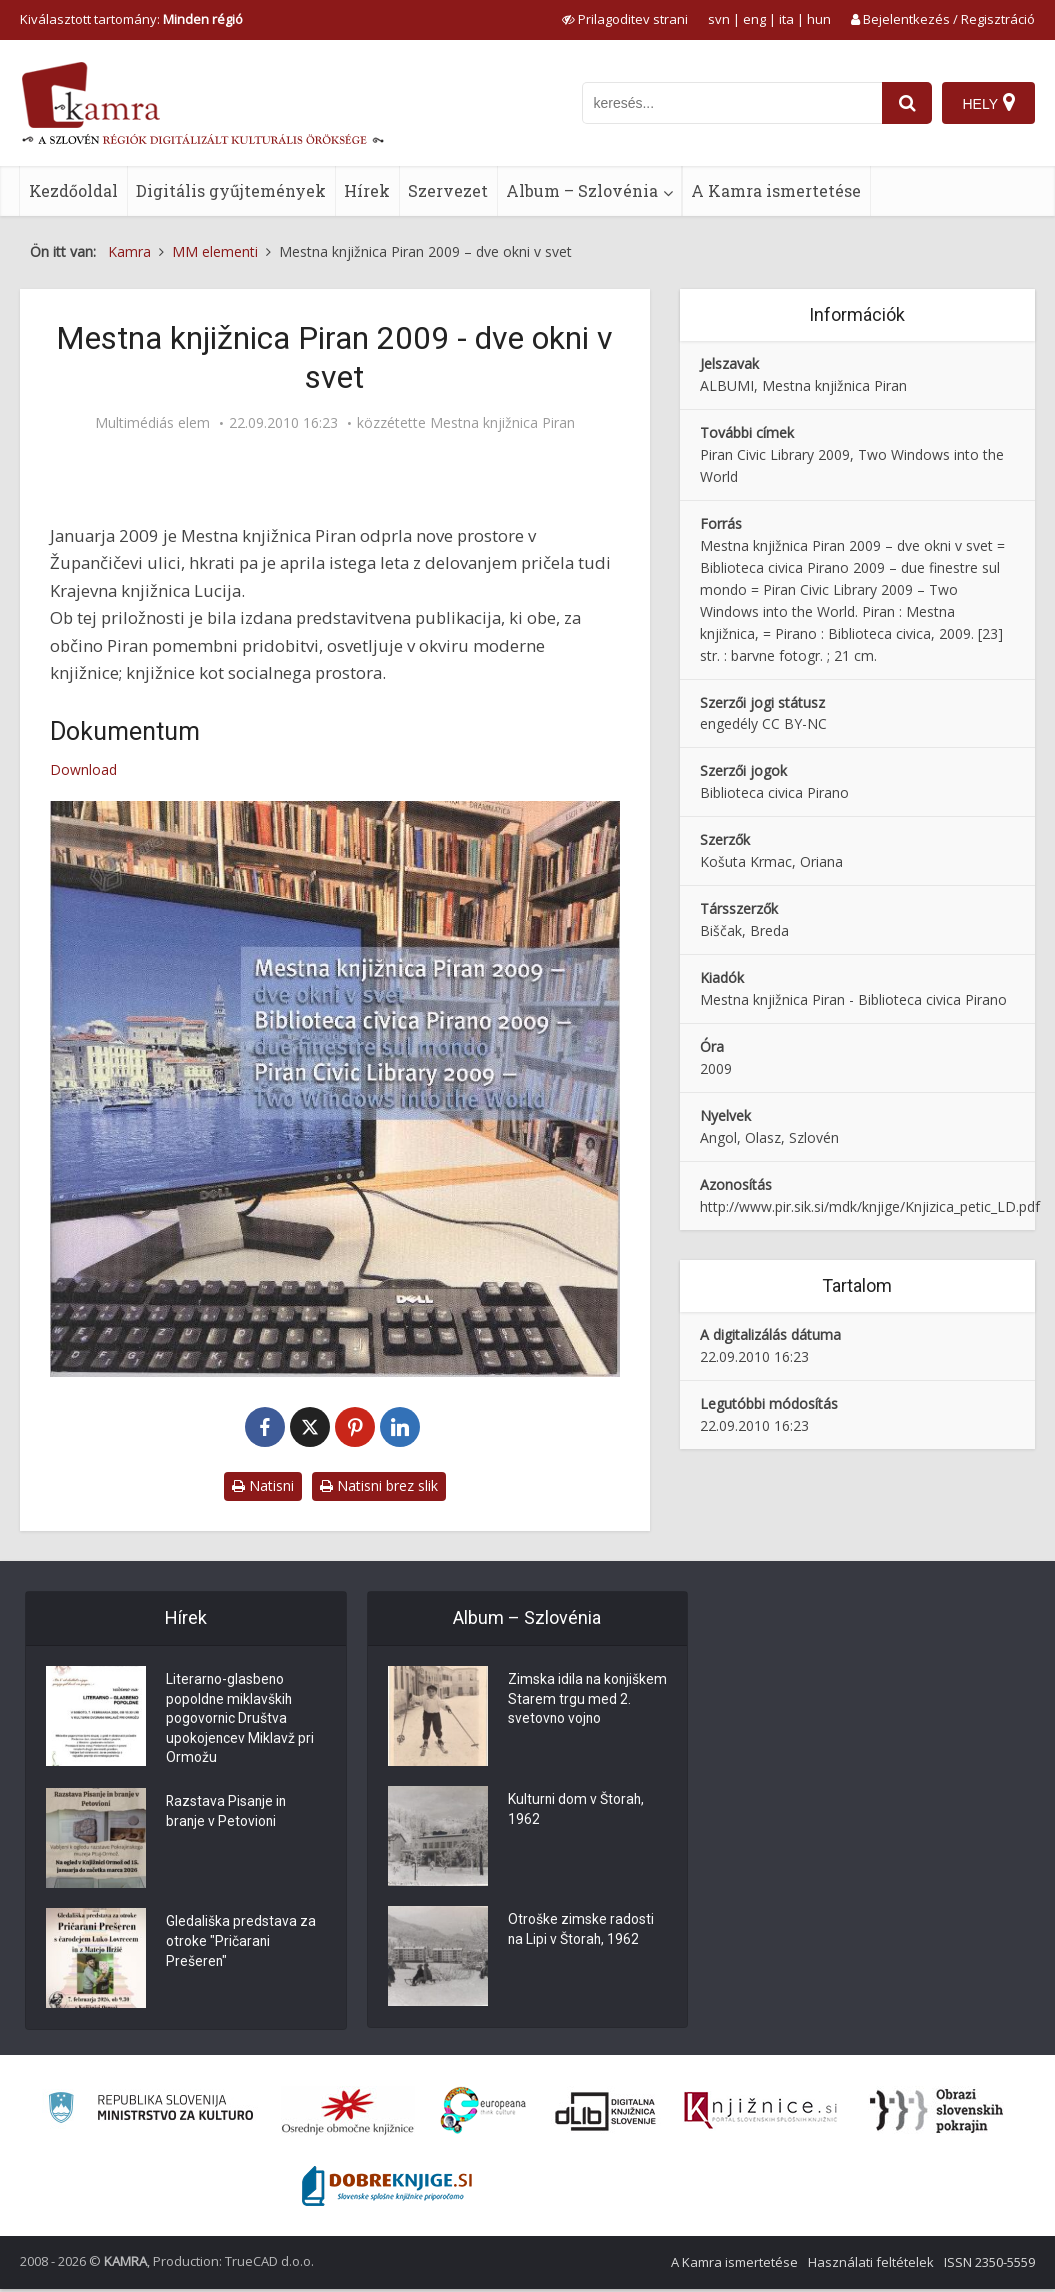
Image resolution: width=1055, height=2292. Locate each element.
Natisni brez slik (379, 1485)
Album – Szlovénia (582, 190)
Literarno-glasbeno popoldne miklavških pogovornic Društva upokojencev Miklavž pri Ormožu (240, 1721)
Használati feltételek (871, 2265)
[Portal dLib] (606, 2113)
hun (819, 19)
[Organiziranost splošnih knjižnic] (348, 2113)
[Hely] (988, 103)
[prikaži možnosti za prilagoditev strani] (625, 19)
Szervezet (448, 190)
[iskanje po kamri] (732, 103)
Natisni (263, 1485)
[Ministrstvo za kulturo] (150, 2113)
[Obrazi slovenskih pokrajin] (936, 2113)
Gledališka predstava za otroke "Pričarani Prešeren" (241, 1946)
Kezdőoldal (73, 190)
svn (719, 19)
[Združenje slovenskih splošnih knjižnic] (760, 2113)
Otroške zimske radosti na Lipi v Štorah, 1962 (581, 1931)
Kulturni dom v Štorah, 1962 (577, 1811)
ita (786, 19)
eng (754, 19)
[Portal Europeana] (483, 2113)
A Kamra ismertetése (776, 190)
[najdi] (907, 103)
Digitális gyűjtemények (231, 190)
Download (83, 769)
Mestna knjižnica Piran (502, 423)
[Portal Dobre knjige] (387, 2189)
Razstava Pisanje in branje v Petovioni (227, 1816)
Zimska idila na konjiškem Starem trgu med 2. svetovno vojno (580, 1701)
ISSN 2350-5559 (989, 2265)
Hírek (367, 190)
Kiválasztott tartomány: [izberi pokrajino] (131, 19)
